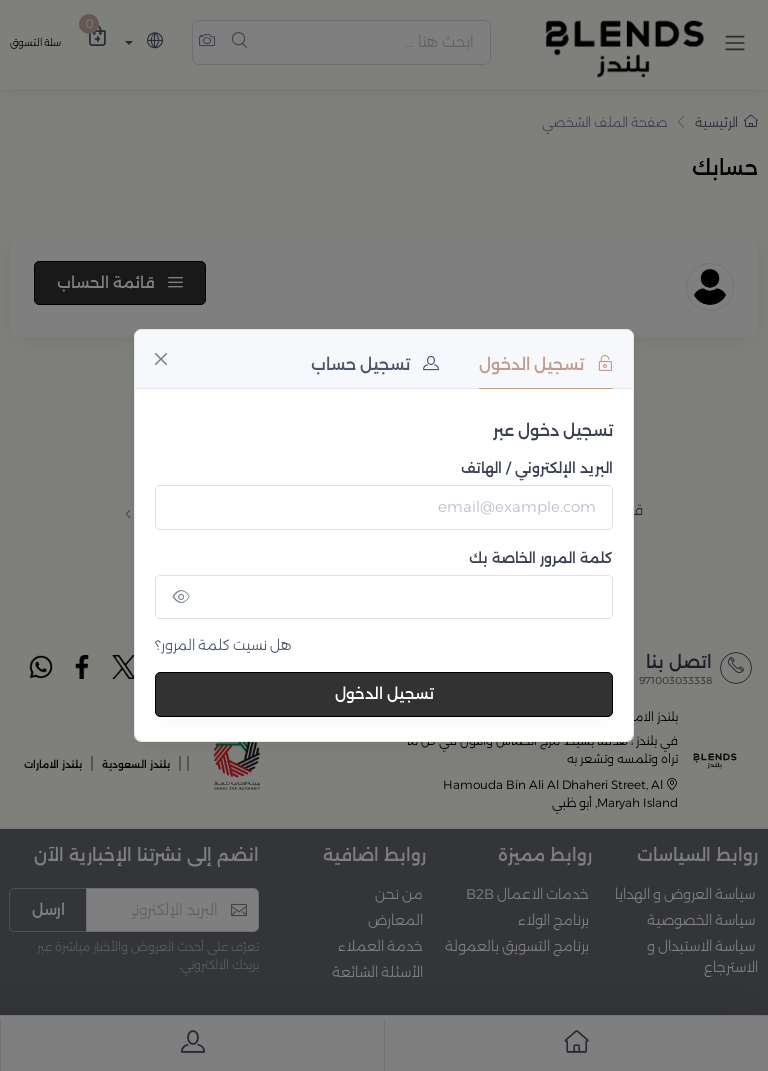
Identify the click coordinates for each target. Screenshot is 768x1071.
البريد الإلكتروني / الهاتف (537, 468)
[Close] (161, 359)
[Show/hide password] (181, 597)
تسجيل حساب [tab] (375, 364)
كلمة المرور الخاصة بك (541, 558)
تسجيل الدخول (384, 693)
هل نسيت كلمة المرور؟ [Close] (223, 645)
